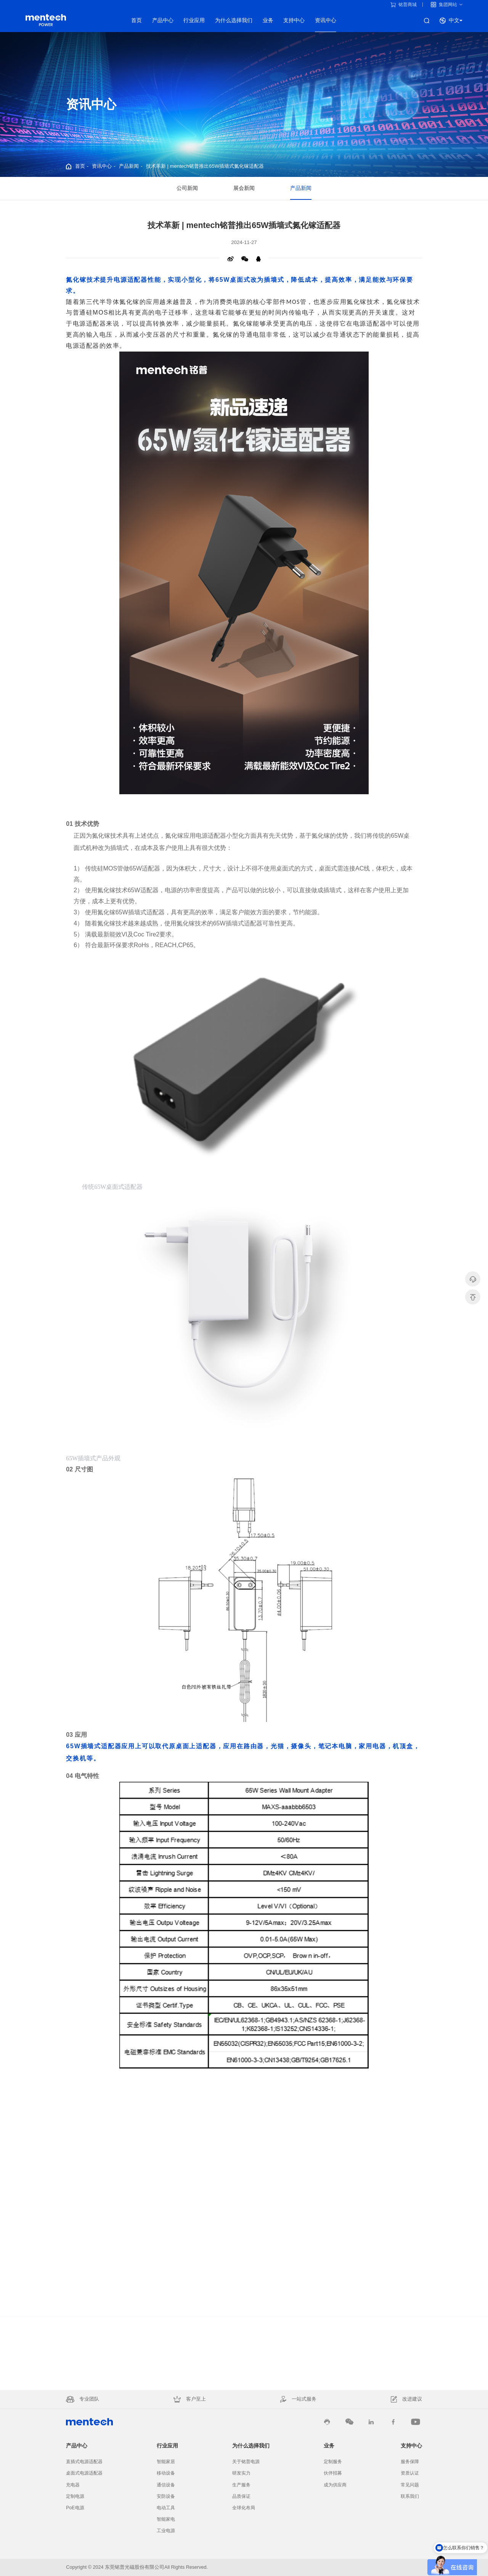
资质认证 (410, 2473)
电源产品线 (46, 20)
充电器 (73, 2485)
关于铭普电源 (246, 2461)
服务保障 (410, 2461)
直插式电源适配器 (84, 2461)
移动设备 (166, 2473)
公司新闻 (187, 188)
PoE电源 (75, 2507)
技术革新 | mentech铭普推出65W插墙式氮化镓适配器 (205, 166)
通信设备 (166, 2485)
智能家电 (166, 2519)
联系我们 (410, 2496)
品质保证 (241, 2496)
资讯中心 (325, 20)
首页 (136, 20)
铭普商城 (403, 4)
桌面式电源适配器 (84, 2473)
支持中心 (294, 20)
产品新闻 (129, 166)
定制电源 (75, 2496)
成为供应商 (335, 2485)
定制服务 (333, 2461)
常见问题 (410, 2485)
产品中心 (162, 20)
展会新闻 (244, 188)
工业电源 (166, 2530)
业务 (268, 20)
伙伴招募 (333, 2473)
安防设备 (166, 2496)
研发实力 (241, 2473)
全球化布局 (243, 2507)
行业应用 (194, 20)
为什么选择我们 (233, 20)
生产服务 (241, 2485)
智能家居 (166, 2461)
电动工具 (166, 2507)
